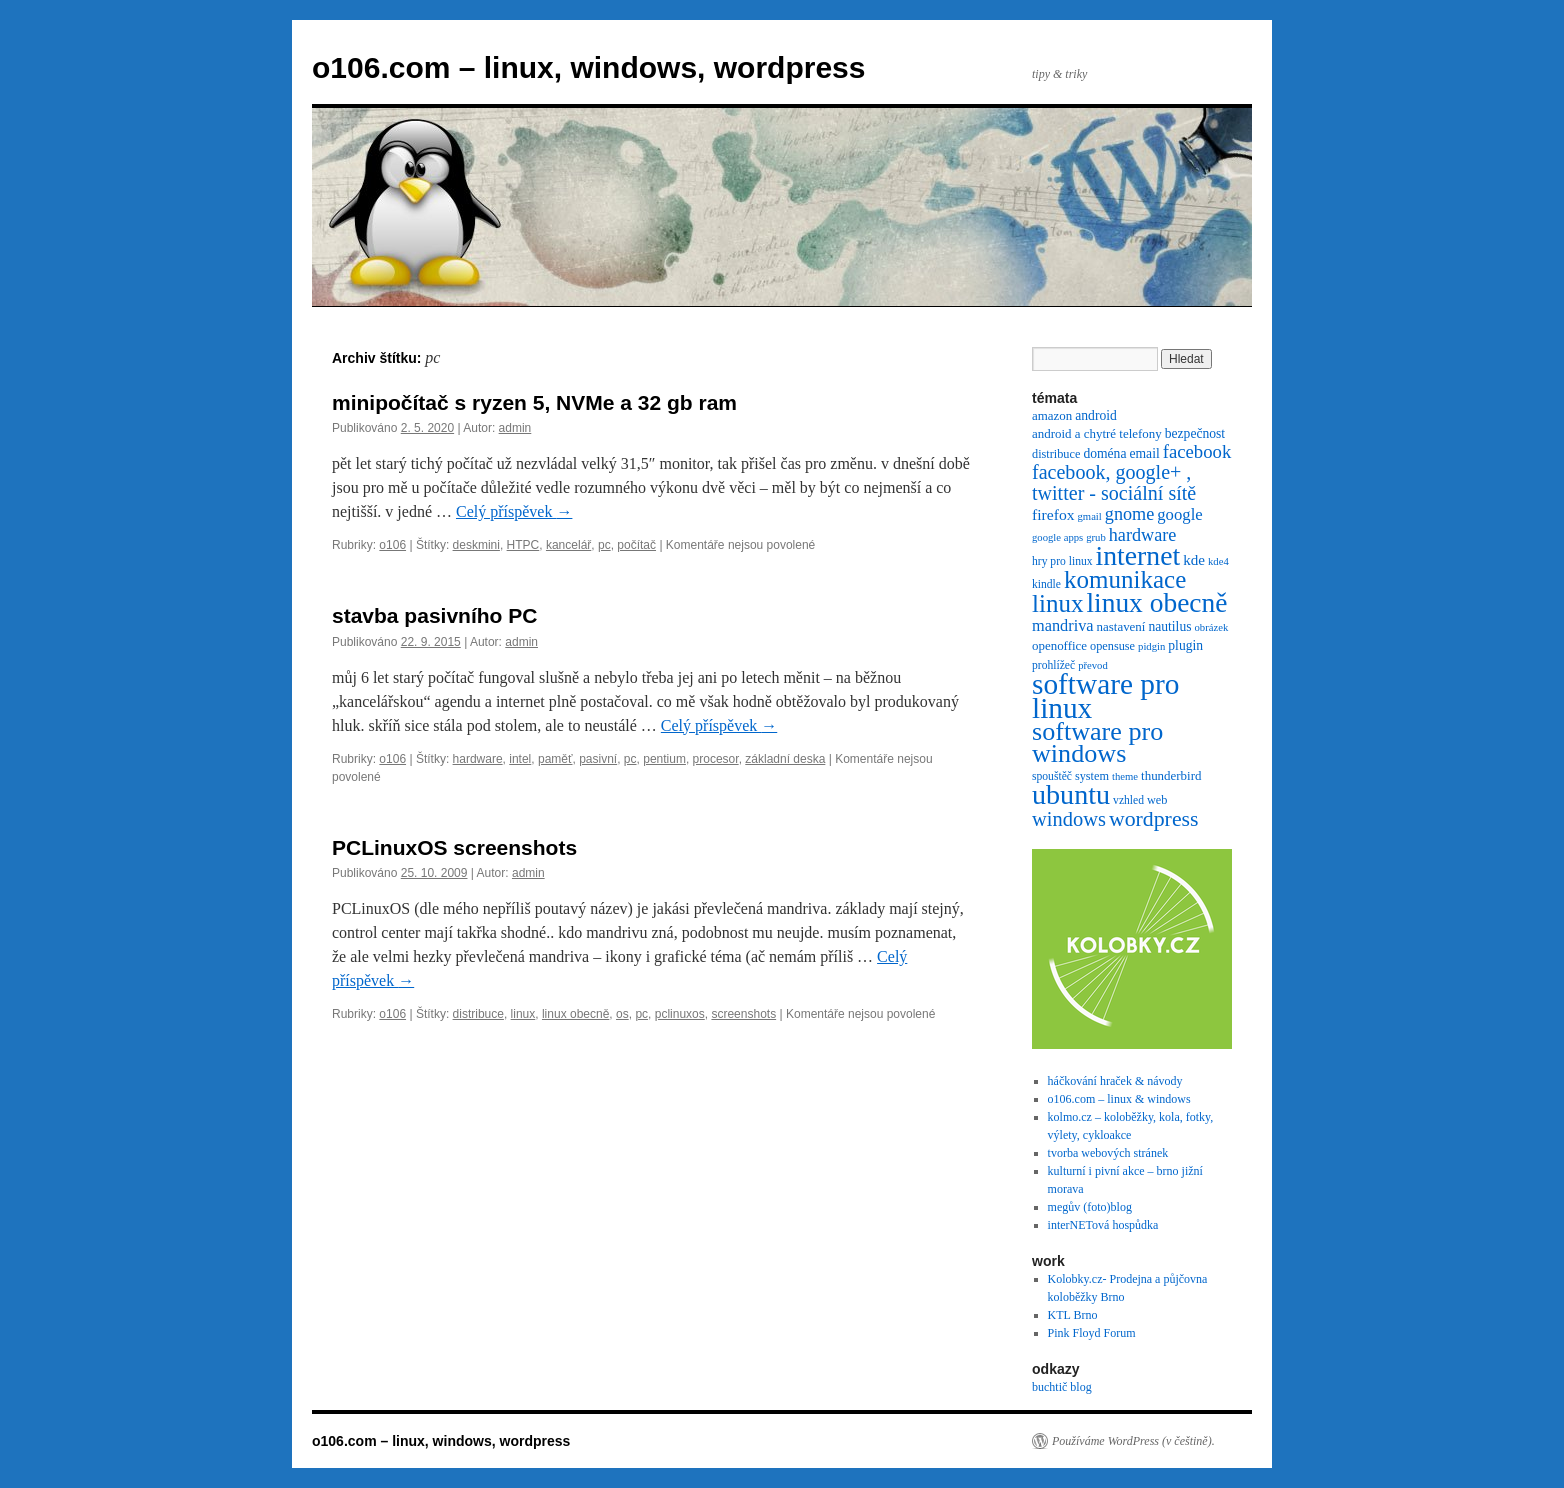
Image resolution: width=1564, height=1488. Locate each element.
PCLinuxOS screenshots (454, 847)
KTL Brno (1073, 1315)
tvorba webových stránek (1108, 1153)
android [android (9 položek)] (1096, 415)
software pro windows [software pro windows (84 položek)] (1097, 742)
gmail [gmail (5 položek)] (1090, 516)
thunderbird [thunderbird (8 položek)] (1171, 775)
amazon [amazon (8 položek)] (1052, 415)
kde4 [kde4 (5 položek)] (1218, 561)
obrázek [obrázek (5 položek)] (1212, 627)
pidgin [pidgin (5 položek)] (1151, 646)
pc (604, 545)
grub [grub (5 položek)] (1096, 537)
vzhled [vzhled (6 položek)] (1128, 800)
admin (515, 428)
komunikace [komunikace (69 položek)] (1125, 579)
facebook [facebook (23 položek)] (1197, 451)
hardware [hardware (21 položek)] (1143, 535)
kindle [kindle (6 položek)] (1046, 584)
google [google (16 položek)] (1179, 514)
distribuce (478, 1014)
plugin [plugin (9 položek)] (1185, 645)
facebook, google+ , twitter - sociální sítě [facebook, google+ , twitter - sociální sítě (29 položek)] (1114, 482)
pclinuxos (680, 1014)
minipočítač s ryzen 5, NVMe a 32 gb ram (534, 402)
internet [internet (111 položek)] (1138, 555)
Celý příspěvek (514, 511)
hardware (478, 759)
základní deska (785, 759)
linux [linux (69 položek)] (1057, 603)
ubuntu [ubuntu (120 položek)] (1071, 794)
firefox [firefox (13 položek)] (1053, 514)
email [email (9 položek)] (1144, 453)
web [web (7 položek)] (1157, 800)
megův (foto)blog (1090, 1207)
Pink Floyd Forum (1092, 1333)
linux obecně (575, 1014)
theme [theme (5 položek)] (1125, 776)
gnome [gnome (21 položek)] (1129, 514)
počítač (636, 545)
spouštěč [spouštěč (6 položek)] (1052, 776)
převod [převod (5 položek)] (1093, 665)
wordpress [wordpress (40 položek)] (1154, 819)
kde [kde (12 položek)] (1194, 560)
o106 (392, 545)
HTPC (523, 545)
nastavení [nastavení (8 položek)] (1121, 626)
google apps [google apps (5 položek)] (1057, 537)
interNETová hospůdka (1103, 1225)
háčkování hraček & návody (1115, 1081)
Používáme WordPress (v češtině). (1133, 1441)
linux (523, 1014)
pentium (664, 759)
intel (520, 759)
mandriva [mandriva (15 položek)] (1063, 625)
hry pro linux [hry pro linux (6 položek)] (1062, 561)
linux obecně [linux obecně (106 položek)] (1156, 603)
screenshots (743, 1014)
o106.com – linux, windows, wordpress (588, 67)
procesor (716, 759)
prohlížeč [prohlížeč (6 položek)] (1053, 665)
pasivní (598, 759)
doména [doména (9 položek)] (1104, 453)
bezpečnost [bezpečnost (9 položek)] (1195, 433)
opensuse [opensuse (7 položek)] (1112, 646)
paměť (555, 759)
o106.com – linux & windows (1119, 1099)
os (622, 1014)
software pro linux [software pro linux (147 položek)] (1105, 696)
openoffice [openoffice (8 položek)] (1059, 645)
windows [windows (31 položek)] (1069, 819)
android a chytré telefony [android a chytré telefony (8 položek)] (1097, 433)
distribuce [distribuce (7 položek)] (1056, 454)
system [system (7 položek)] (1092, 776)
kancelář (568, 545)
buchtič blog (1062, 1387)
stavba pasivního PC (434, 615)
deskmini (476, 545)
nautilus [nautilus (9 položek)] (1169, 626)
